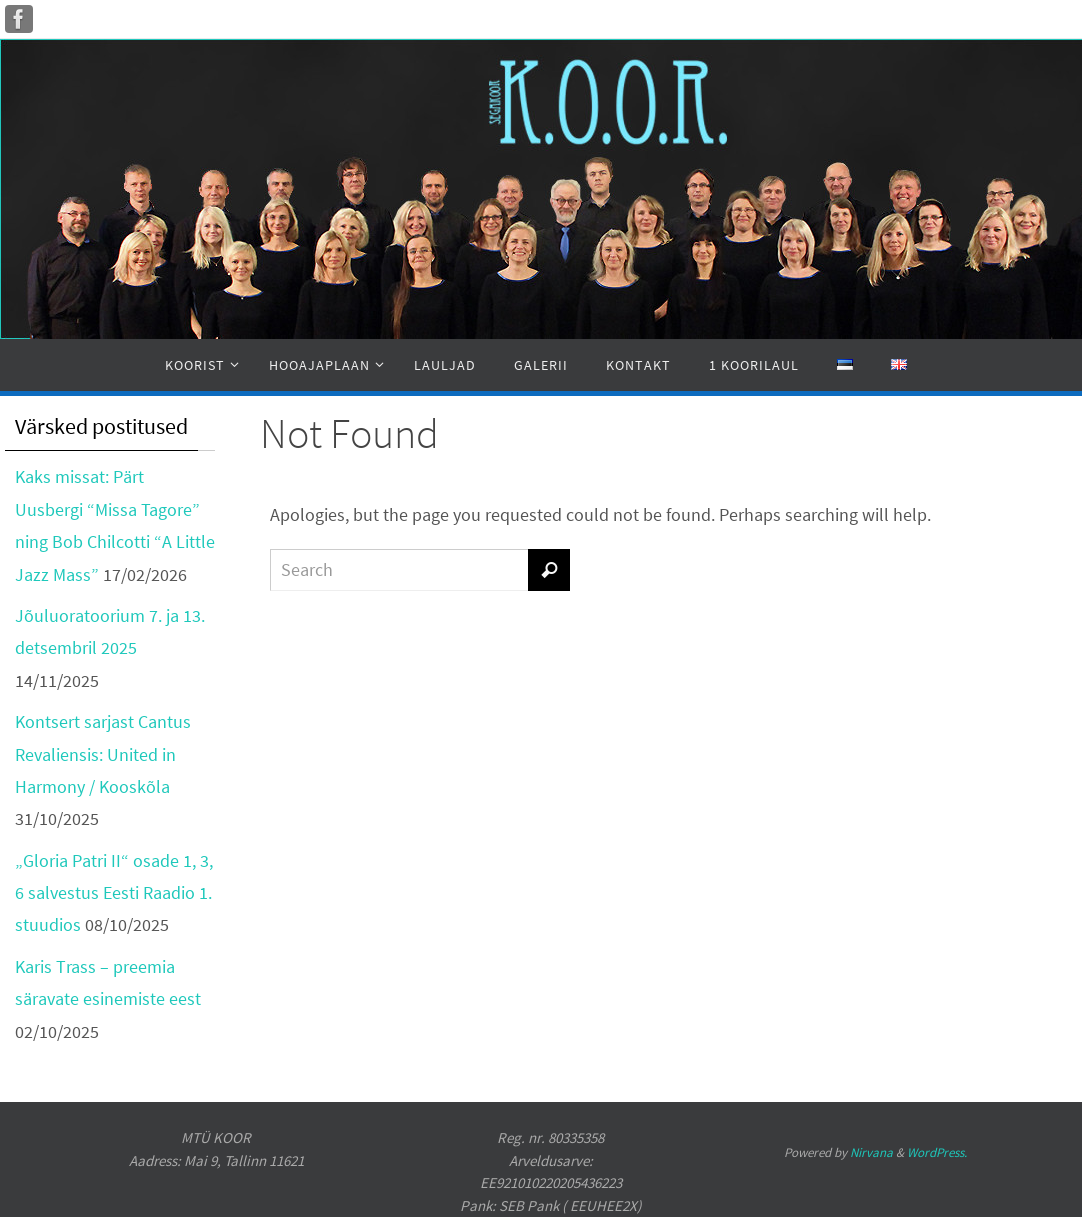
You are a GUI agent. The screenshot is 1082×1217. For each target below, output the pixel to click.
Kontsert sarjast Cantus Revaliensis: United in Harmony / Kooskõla (103, 754)
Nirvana (871, 1152)
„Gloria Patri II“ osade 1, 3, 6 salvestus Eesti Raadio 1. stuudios (114, 893)
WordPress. (937, 1152)
